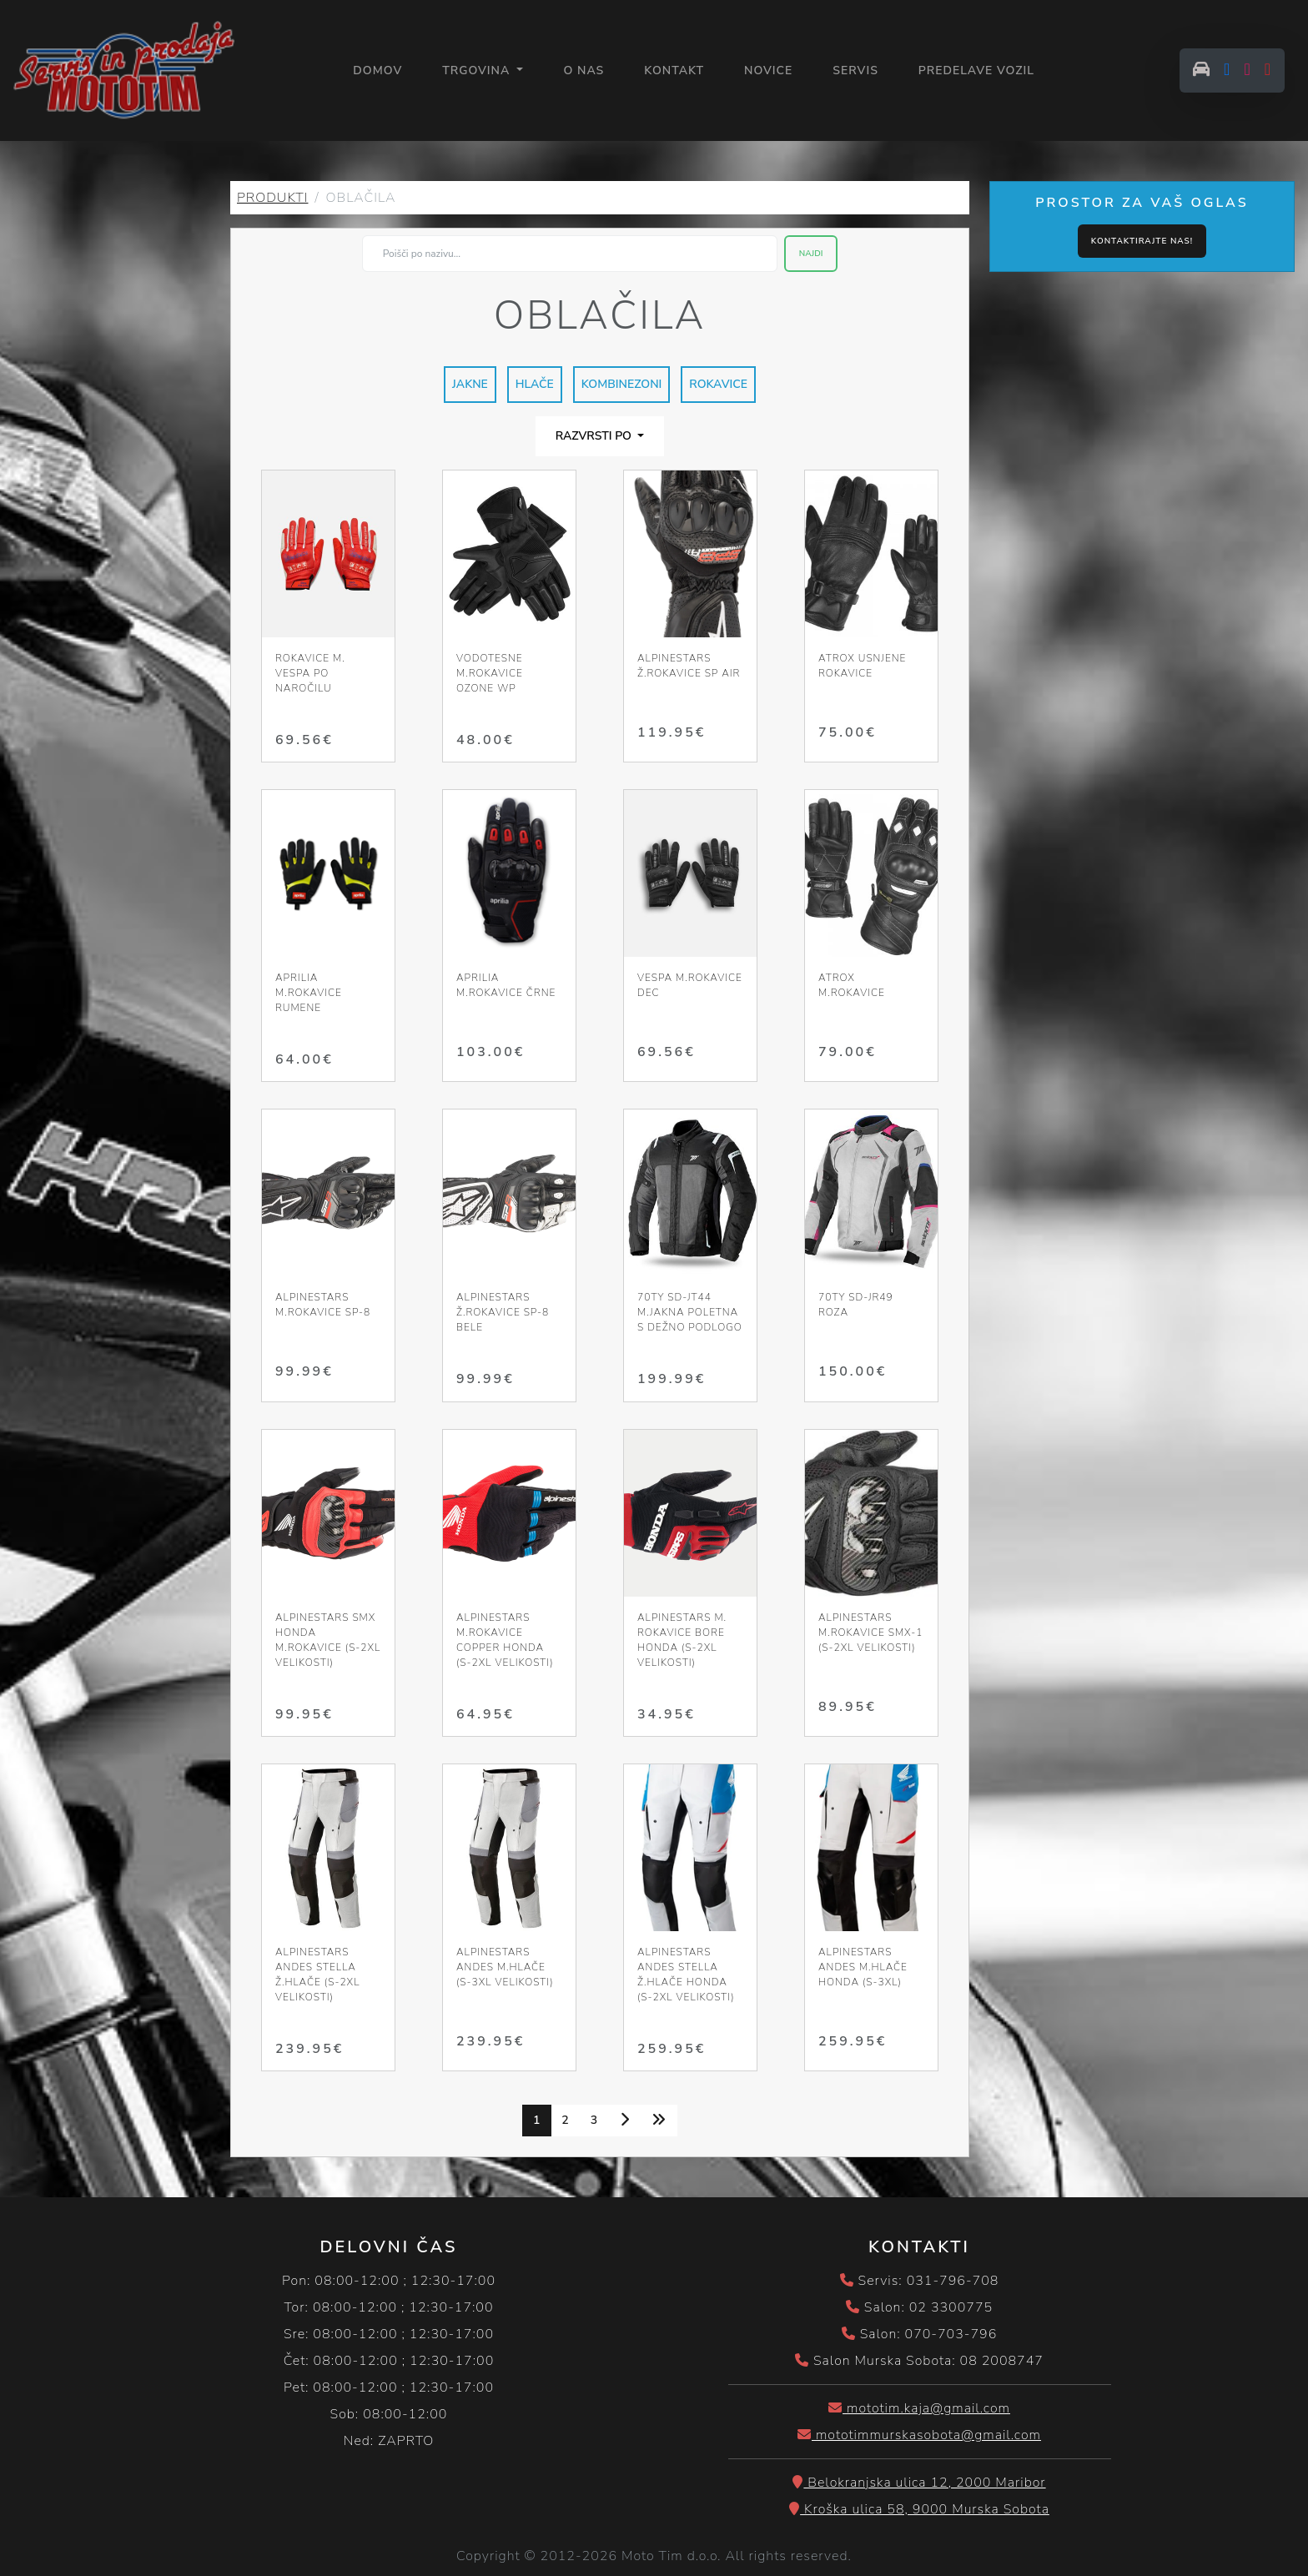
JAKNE (470, 387)
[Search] (569, 256)
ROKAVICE (718, 387)
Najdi (811, 256)
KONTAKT (677, 71)
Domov (380, 70)
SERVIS (859, 71)
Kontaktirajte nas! (1142, 243)
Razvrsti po (595, 438)
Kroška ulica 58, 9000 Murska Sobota (919, 2512)
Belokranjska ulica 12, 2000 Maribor (918, 2485)
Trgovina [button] (481, 71)
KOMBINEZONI (621, 387)
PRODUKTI (272, 200)
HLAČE (535, 387)
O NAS (586, 71)
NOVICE (771, 71)
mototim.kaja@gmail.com (919, 2411)
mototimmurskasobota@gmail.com (919, 2437)
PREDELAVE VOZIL (979, 71)
